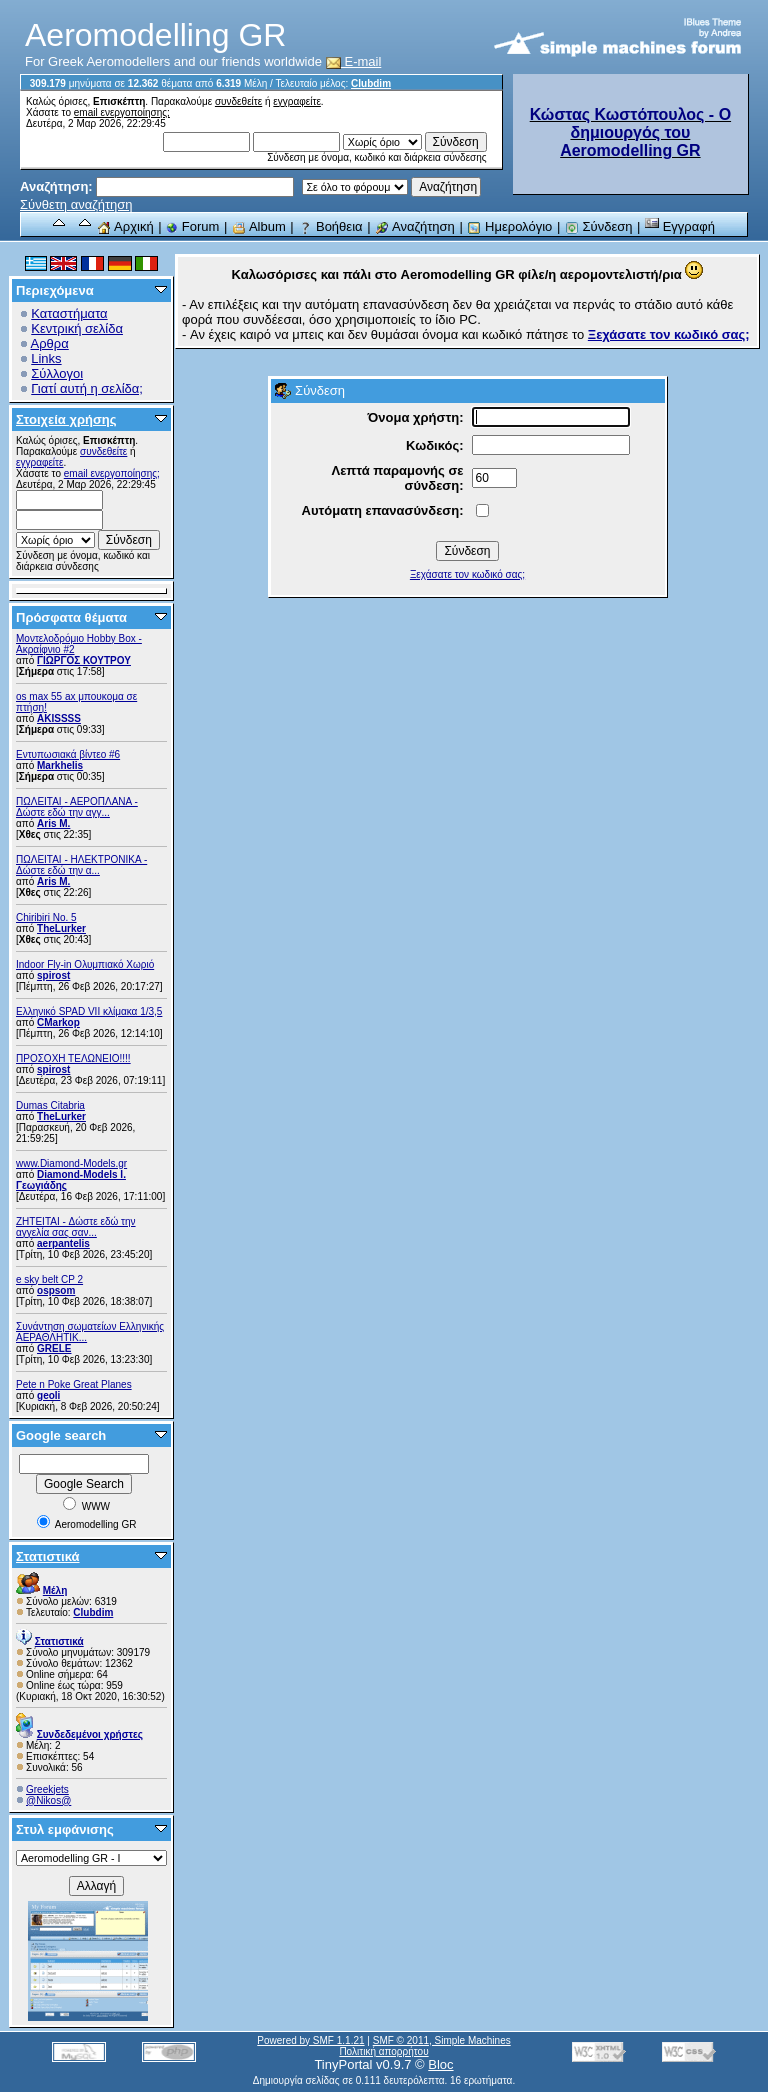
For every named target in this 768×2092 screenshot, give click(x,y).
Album (259, 226)
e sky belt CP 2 (49, 1279)
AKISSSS (59, 718)
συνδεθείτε (238, 101)
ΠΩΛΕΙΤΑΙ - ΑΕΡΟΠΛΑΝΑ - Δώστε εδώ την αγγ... (77, 807)
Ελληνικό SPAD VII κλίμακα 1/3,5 (89, 1011)
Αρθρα (50, 343)
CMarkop (58, 1022)
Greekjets (47, 1789)
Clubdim (371, 83)
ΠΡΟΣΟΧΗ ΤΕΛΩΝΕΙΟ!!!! (73, 1058)
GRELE (54, 1348)
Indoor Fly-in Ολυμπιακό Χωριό (85, 964)
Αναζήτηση (415, 226)
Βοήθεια (330, 226)
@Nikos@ (48, 1800)
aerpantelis (63, 1243)
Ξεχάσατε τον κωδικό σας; (467, 574)
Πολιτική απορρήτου (383, 2051)
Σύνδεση (599, 226)
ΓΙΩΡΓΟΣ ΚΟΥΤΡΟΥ (84, 660)
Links (46, 358)
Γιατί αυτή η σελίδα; (87, 388)
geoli (48, 1395)
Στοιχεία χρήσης (66, 419)
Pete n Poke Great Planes (74, 1384)
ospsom (56, 1290)
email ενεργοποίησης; (122, 112)
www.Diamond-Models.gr (71, 1163)
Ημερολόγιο (509, 226)
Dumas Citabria (50, 1105)
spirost (53, 975)
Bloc (440, 2064)
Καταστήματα (69, 313)
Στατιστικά (48, 1556)
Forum (192, 226)
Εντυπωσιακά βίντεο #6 (68, 754)
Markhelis (60, 765)
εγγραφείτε (297, 101)
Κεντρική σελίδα (77, 328)
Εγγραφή (680, 226)
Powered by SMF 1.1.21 (310, 2040)
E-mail (354, 61)
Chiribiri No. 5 (46, 917)
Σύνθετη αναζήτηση (76, 204)
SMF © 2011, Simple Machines (442, 2040)
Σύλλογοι (57, 373)
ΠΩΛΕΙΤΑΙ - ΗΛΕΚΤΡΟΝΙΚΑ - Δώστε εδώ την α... (81, 865)
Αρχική (125, 226)
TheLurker (61, 928)
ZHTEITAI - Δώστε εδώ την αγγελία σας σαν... (76, 1227)
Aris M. (53, 823)
